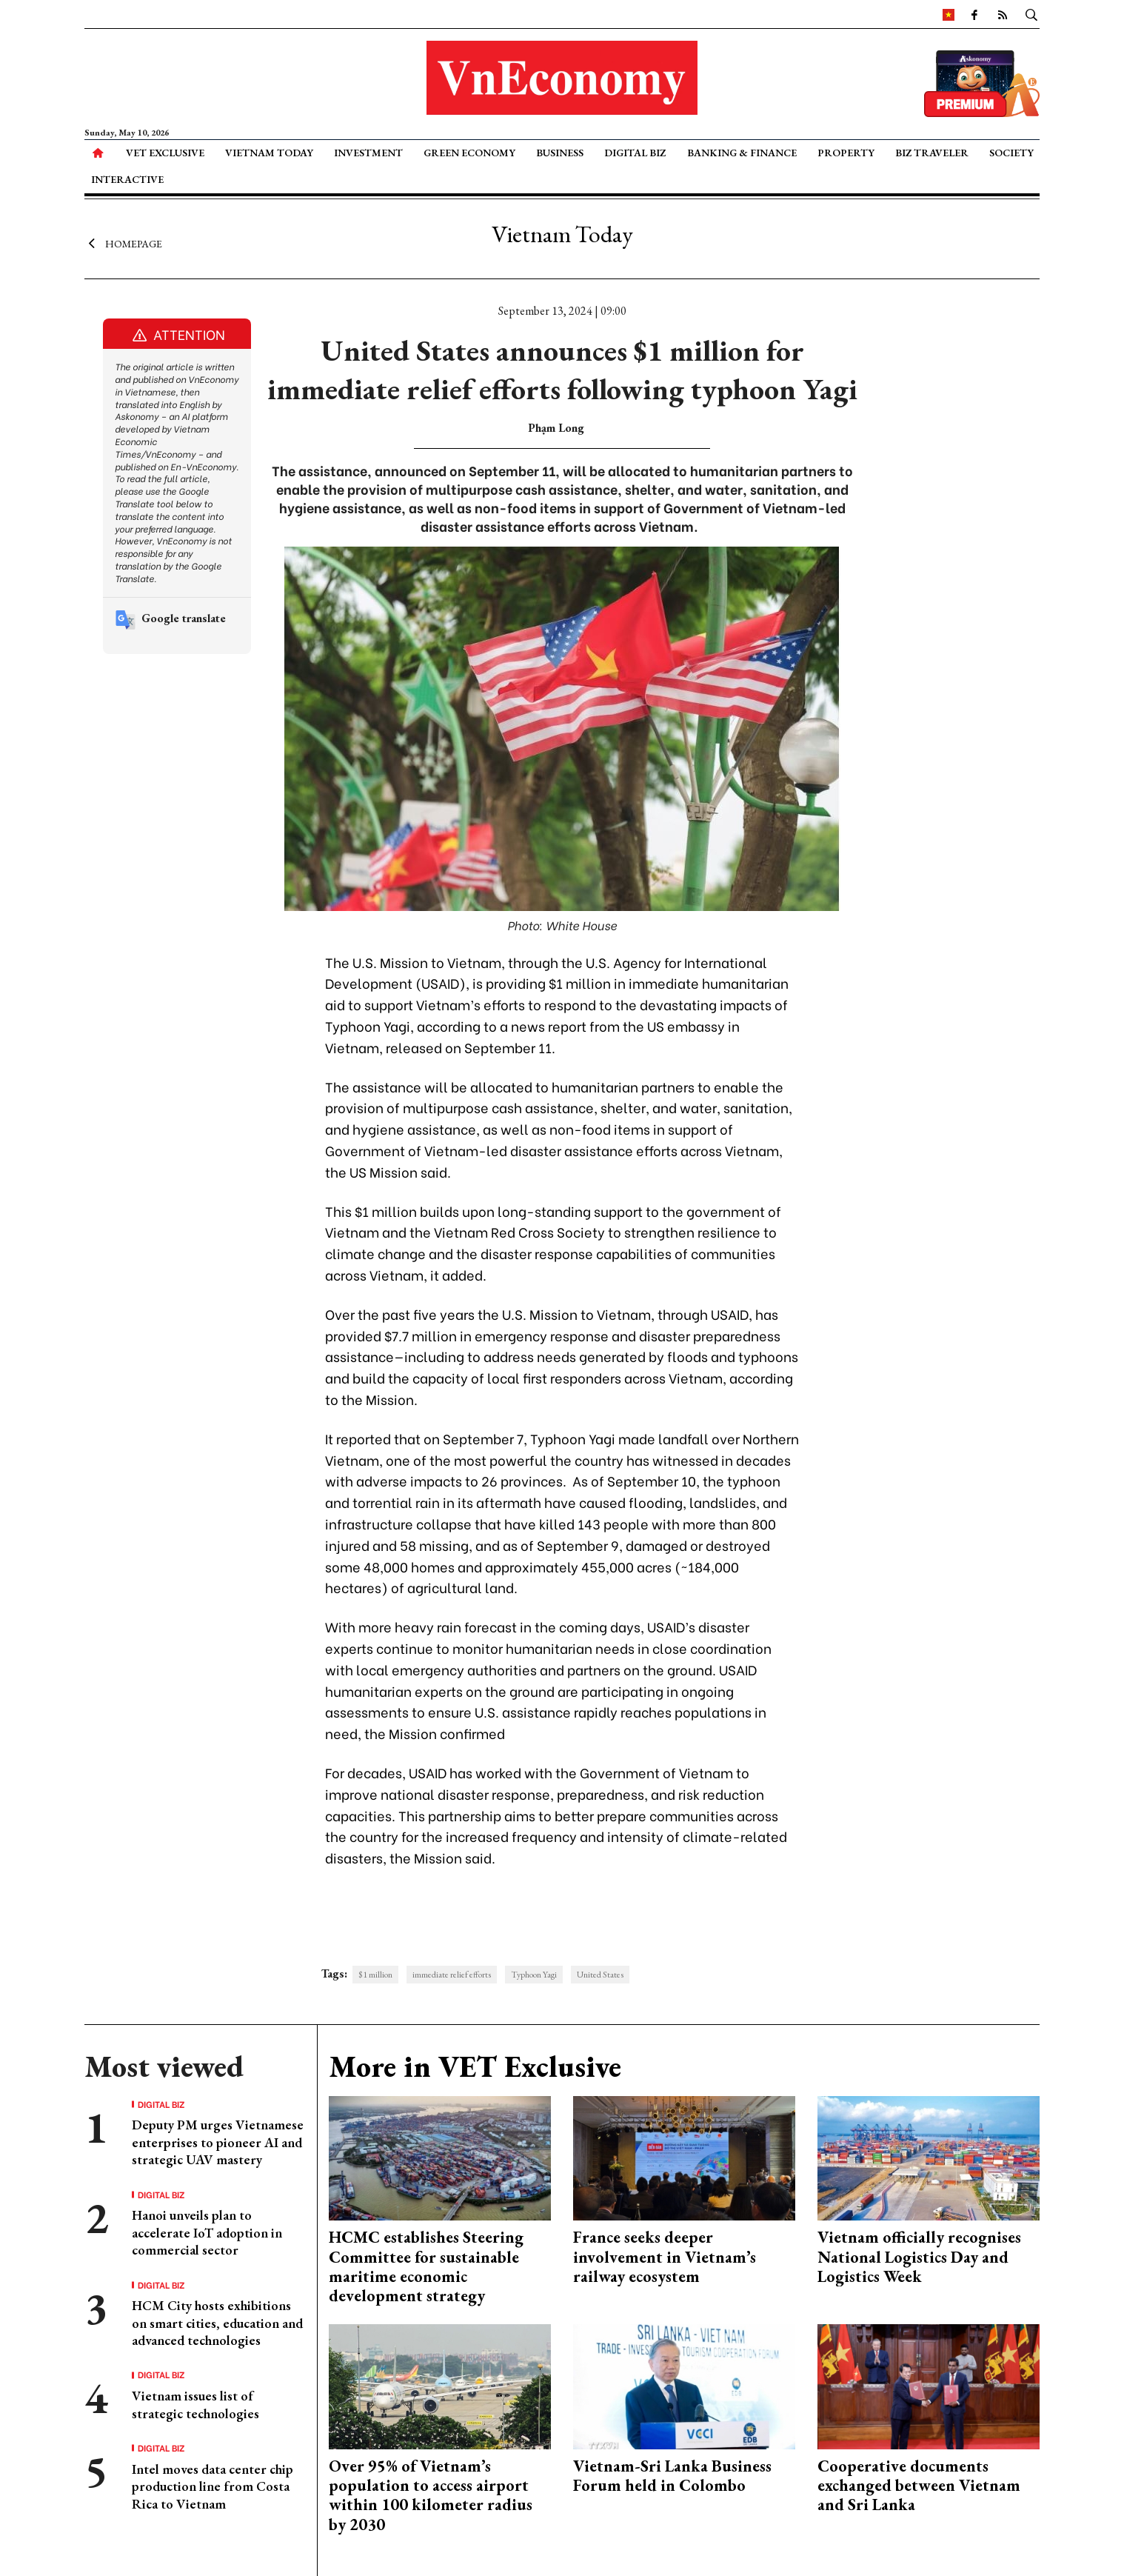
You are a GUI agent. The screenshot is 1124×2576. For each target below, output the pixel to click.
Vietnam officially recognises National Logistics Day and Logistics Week (919, 2256)
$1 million (375, 1975)
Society (1011, 152)
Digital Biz (635, 152)
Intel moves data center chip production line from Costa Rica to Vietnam (212, 2486)
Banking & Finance (742, 152)
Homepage (123, 243)
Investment (368, 152)
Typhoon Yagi (534, 1975)
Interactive (127, 179)
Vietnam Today (269, 152)
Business (559, 152)
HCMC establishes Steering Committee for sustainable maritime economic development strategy (426, 2266)
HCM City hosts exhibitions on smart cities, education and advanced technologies (217, 2323)
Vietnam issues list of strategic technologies (195, 2404)
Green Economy (469, 152)
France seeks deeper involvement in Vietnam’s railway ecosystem (664, 2256)
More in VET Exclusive (475, 2066)
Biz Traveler (932, 152)
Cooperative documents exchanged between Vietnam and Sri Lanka (918, 2485)
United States (600, 1975)
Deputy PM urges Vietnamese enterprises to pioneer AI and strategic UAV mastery (218, 2142)
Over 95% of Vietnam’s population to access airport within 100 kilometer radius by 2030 (430, 2495)
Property (845, 152)
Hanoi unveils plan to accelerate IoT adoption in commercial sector (207, 2232)
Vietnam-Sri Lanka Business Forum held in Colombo (672, 2475)
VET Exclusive (165, 152)
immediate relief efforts (451, 1975)
